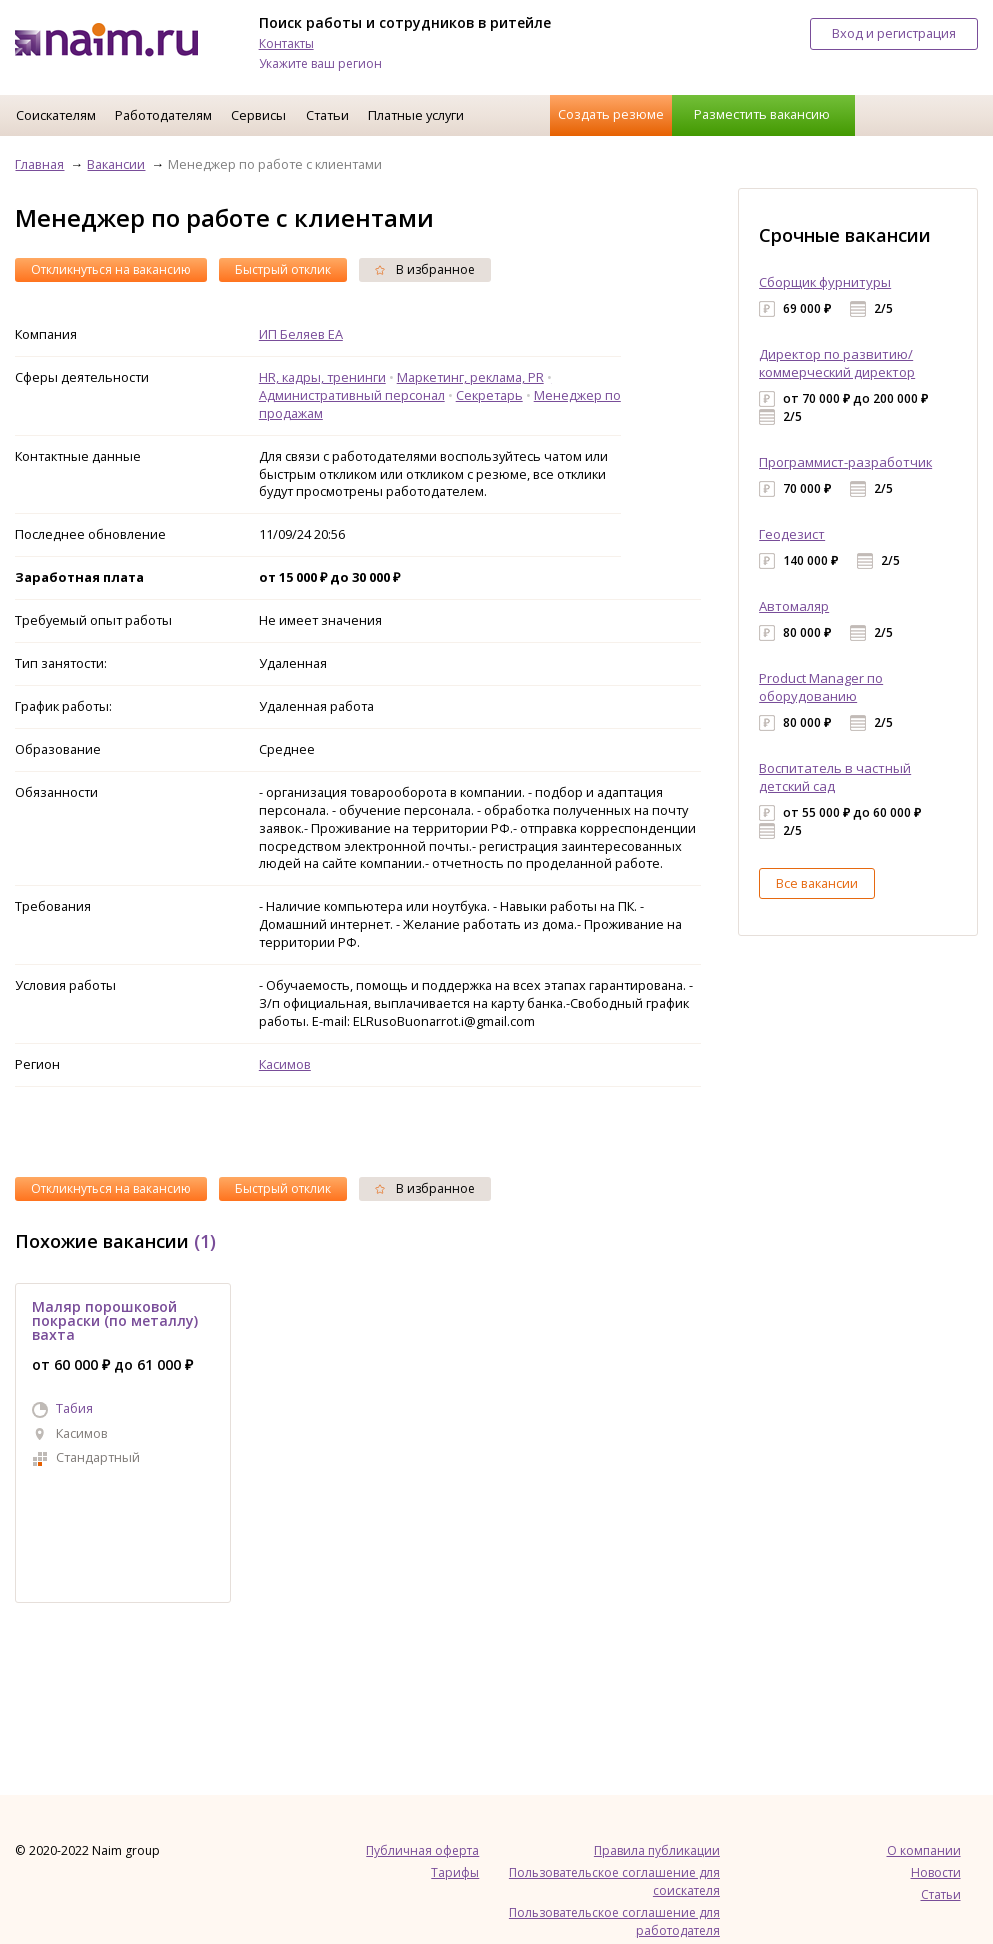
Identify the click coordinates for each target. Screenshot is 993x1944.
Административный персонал (352, 395)
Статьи (327, 115)
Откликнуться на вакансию (111, 269)
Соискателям (56, 115)
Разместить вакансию (762, 114)
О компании (924, 1850)
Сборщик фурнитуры (825, 282)
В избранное (425, 269)
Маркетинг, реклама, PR (470, 377)
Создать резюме (611, 114)
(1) (205, 1241)
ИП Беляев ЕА (301, 334)
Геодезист (792, 534)
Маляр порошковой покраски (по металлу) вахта (115, 1320)
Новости (936, 1872)
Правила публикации (657, 1850)
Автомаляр (794, 606)
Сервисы (258, 115)
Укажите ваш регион (320, 63)
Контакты (286, 43)
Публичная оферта (422, 1850)
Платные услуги (416, 115)
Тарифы (455, 1872)
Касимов (285, 1064)
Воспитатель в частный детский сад (835, 777)
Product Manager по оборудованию (821, 687)
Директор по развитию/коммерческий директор (837, 363)
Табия (74, 1408)
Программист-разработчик (845, 462)
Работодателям (163, 115)
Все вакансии (817, 883)
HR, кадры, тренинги (322, 377)
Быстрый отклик (283, 269)
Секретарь (489, 395)
